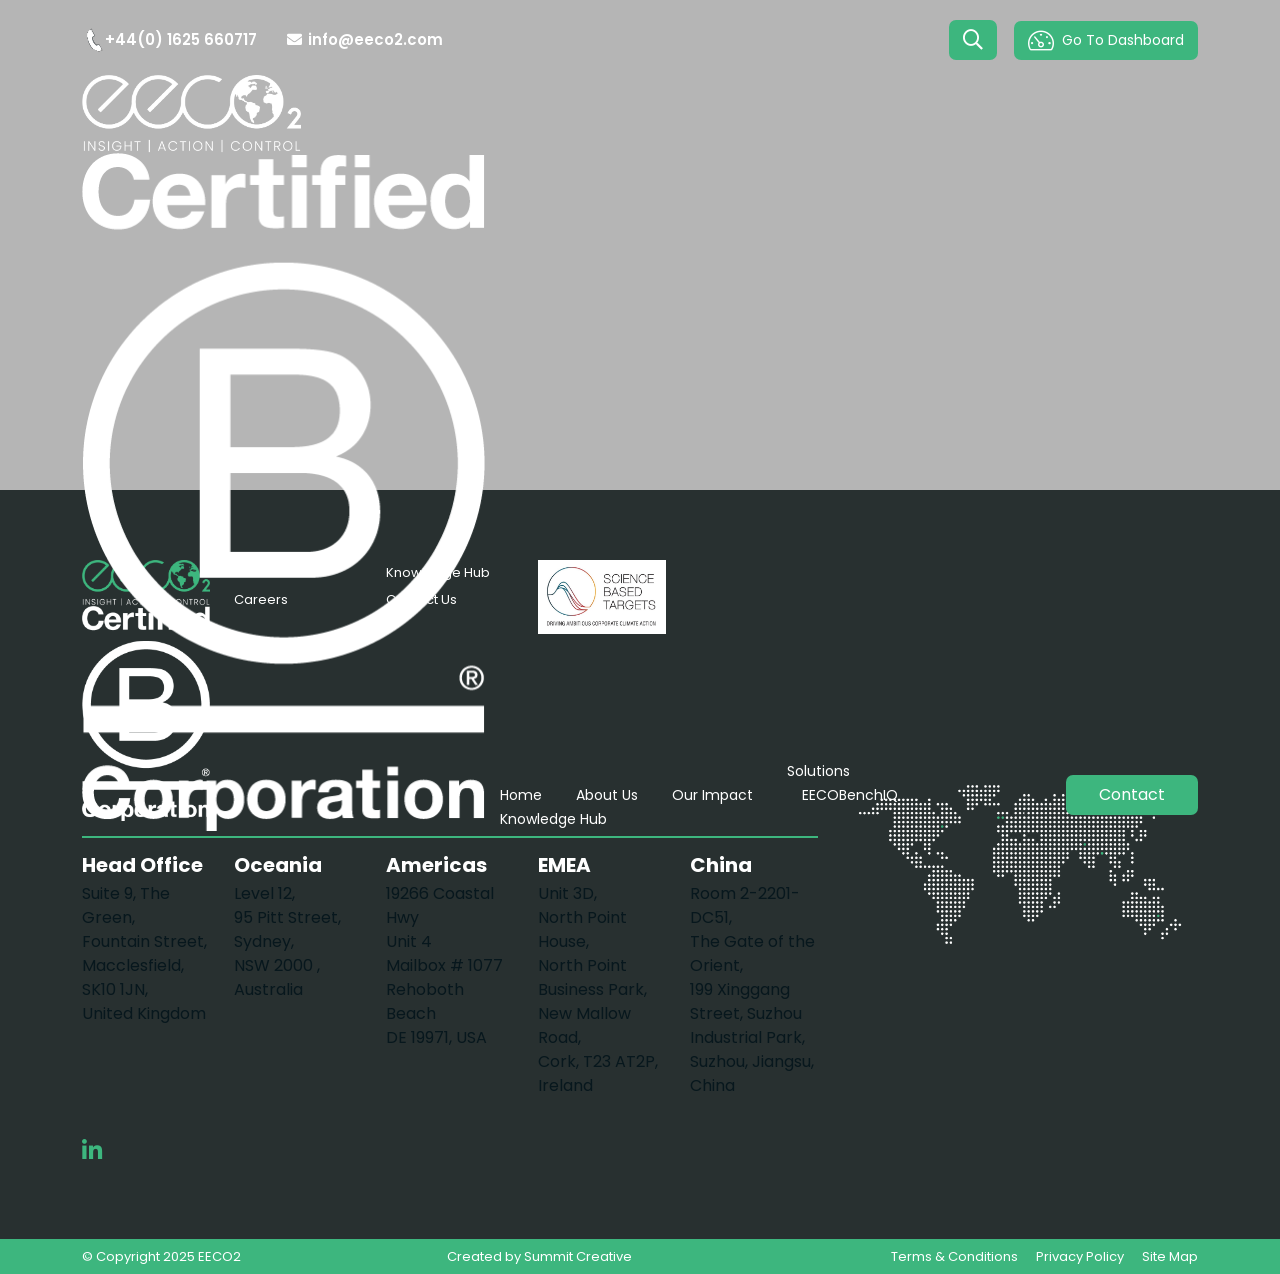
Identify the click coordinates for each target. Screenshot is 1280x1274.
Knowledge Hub (553, 819)
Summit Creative (578, 1256)
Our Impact (712, 795)
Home (521, 795)
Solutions (818, 771)
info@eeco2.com (365, 40)
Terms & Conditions (954, 1256)
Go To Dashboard (1106, 40)
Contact (1132, 794)
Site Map (1170, 1256)
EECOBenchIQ (850, 795)
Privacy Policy (1080, 1256)
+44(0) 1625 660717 (169, 40)
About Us (607, 795)
